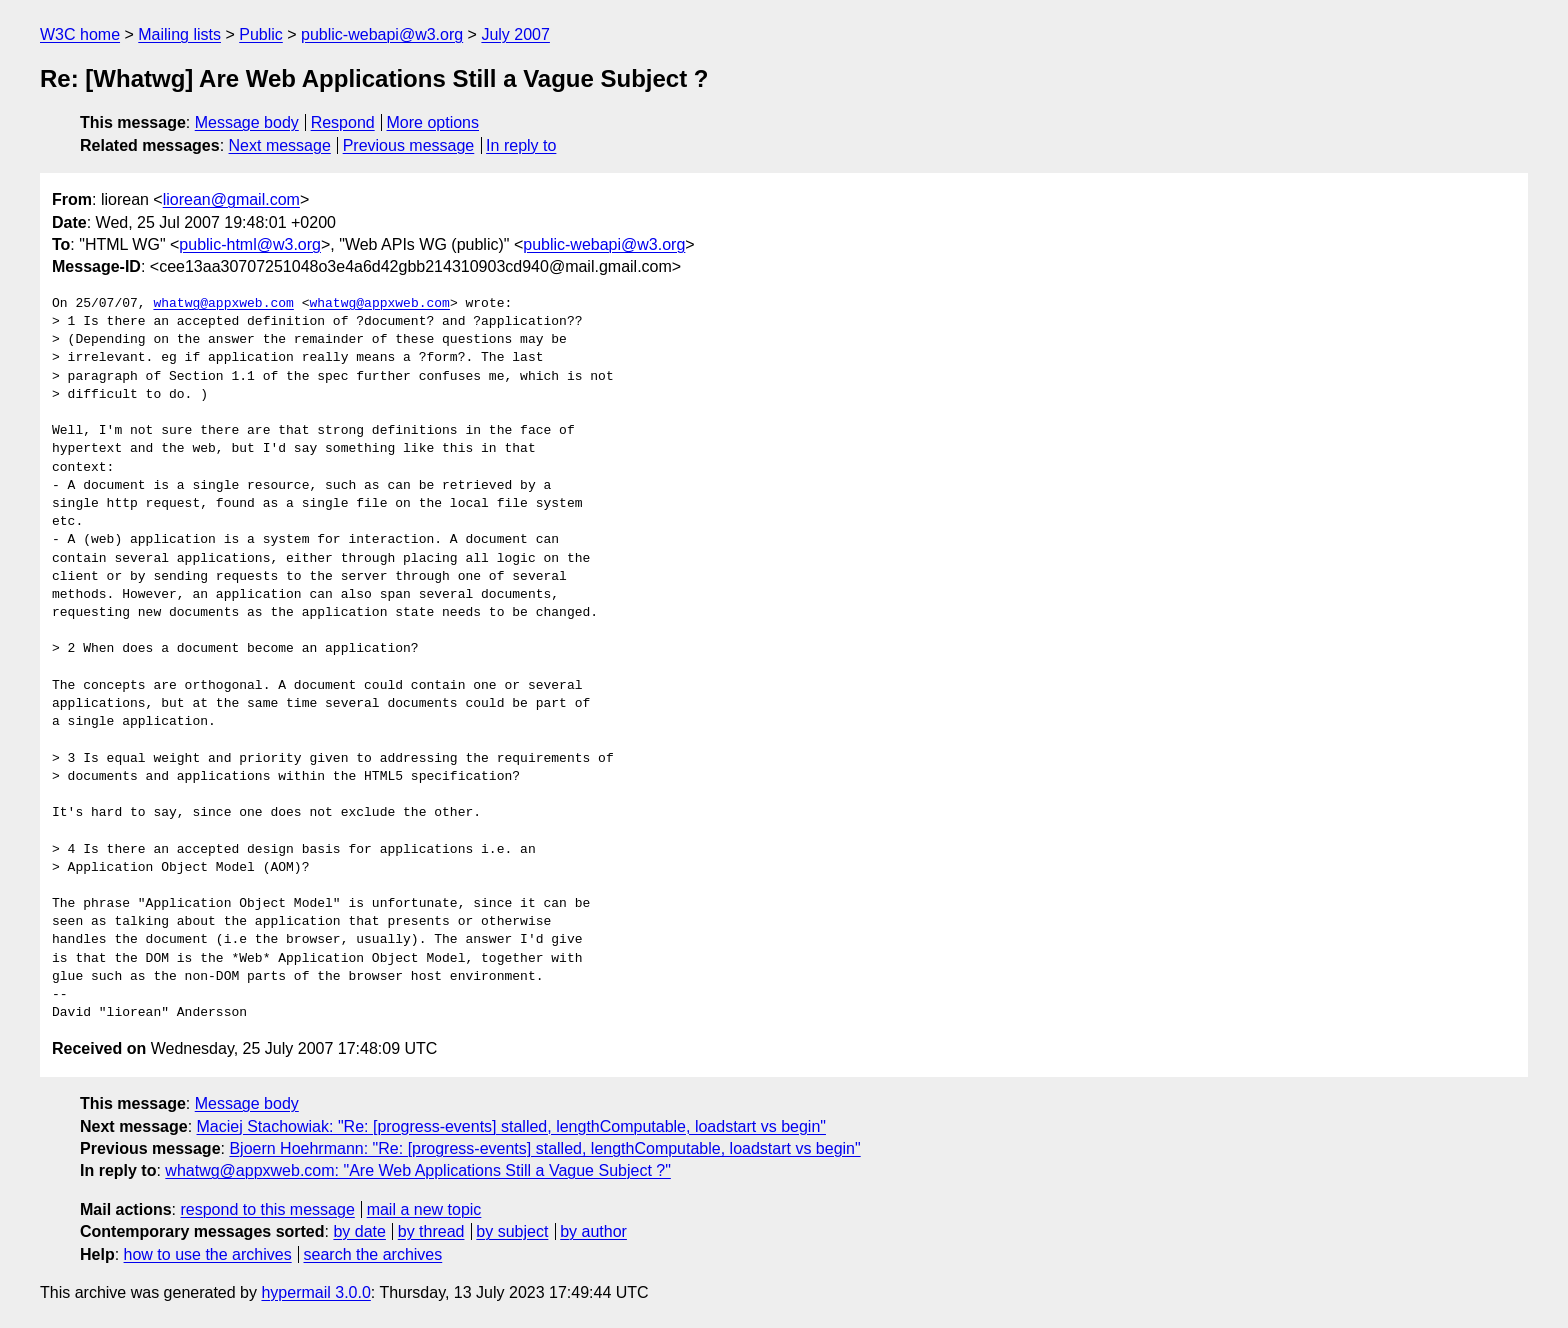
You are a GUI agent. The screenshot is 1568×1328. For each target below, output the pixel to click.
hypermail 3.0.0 (315, 1292)
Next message (280, 145)
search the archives (373, 1254)
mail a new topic (424, 1209)
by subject (512, 1231)
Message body (247, 122)
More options (433, 122)
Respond (343, 122)
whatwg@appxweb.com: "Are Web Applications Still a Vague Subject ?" (418, 1170)
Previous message (409, 145)
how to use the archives (208, 1254)
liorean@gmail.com (231, 199)
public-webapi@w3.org (382, 34)
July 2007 (515, 34)
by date (359, 1231)
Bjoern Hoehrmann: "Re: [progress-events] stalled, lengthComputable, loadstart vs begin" (544, 1148)
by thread (431, 1231)
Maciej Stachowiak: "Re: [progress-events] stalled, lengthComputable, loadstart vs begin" (511, 1126)
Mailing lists (179, 34)
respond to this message (267, 1209)
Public (261, 34)
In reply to (521, 145)
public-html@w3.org (250, 244)
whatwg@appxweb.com (223, 304)
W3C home (80, 34)
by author (593, 1231)
